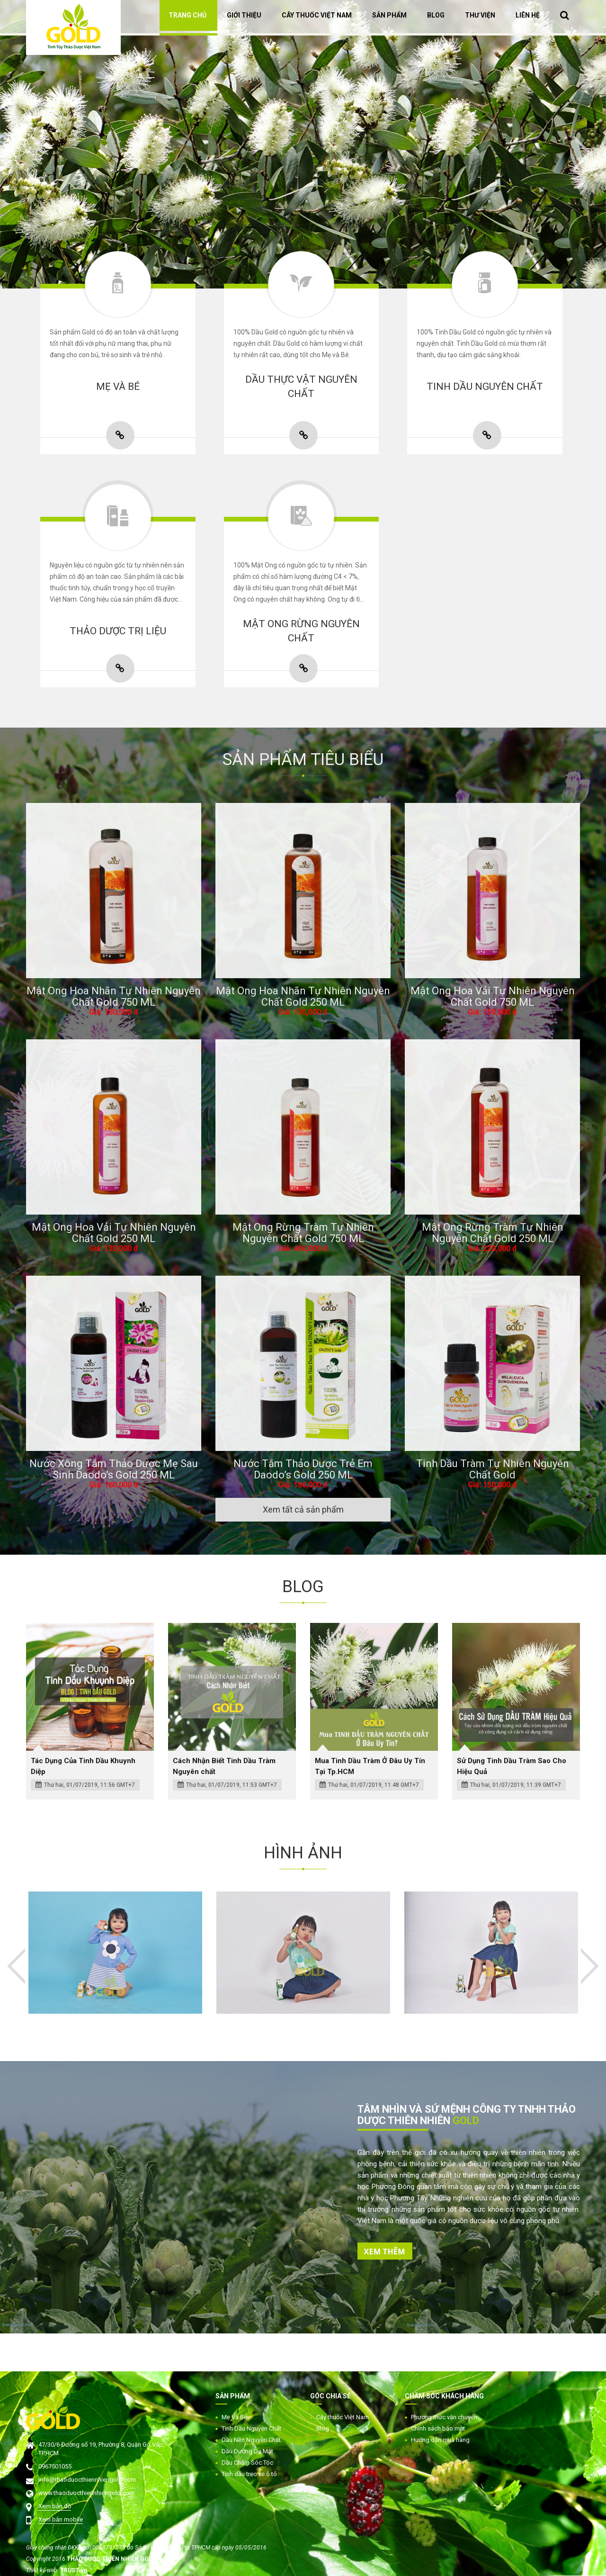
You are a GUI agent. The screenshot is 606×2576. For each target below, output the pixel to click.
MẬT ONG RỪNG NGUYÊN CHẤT (301, 631)
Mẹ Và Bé (234, 2417)
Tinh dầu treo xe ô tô (249, 2473)
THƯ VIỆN (480, 15)
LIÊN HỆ (528, 15)
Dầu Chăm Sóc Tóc (247, 2462)
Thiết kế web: (43, 2570)
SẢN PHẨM (389, 15)
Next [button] (583, 153)
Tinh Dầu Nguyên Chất (251, 2428)
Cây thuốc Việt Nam (342, 2417)
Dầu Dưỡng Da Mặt (247, 2451)
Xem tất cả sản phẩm (303, 1509)
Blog (322, 2428)
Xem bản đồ (54, 2506)
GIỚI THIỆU (244, 15)
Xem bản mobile (60, 2519)
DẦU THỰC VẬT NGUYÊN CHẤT (301, 386)
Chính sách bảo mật (438, 2428)
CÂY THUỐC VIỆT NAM (317, 15)
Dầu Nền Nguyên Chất (251, 2439)
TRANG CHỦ (187, 15)
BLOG (436, 15)
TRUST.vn (73, 2570)
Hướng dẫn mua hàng (440, 2439)
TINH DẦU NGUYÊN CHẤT (485, 386)
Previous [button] (16, 1966)
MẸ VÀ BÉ (118, 386)
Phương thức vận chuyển (444, 2417)
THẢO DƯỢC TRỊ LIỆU (118, 631)
